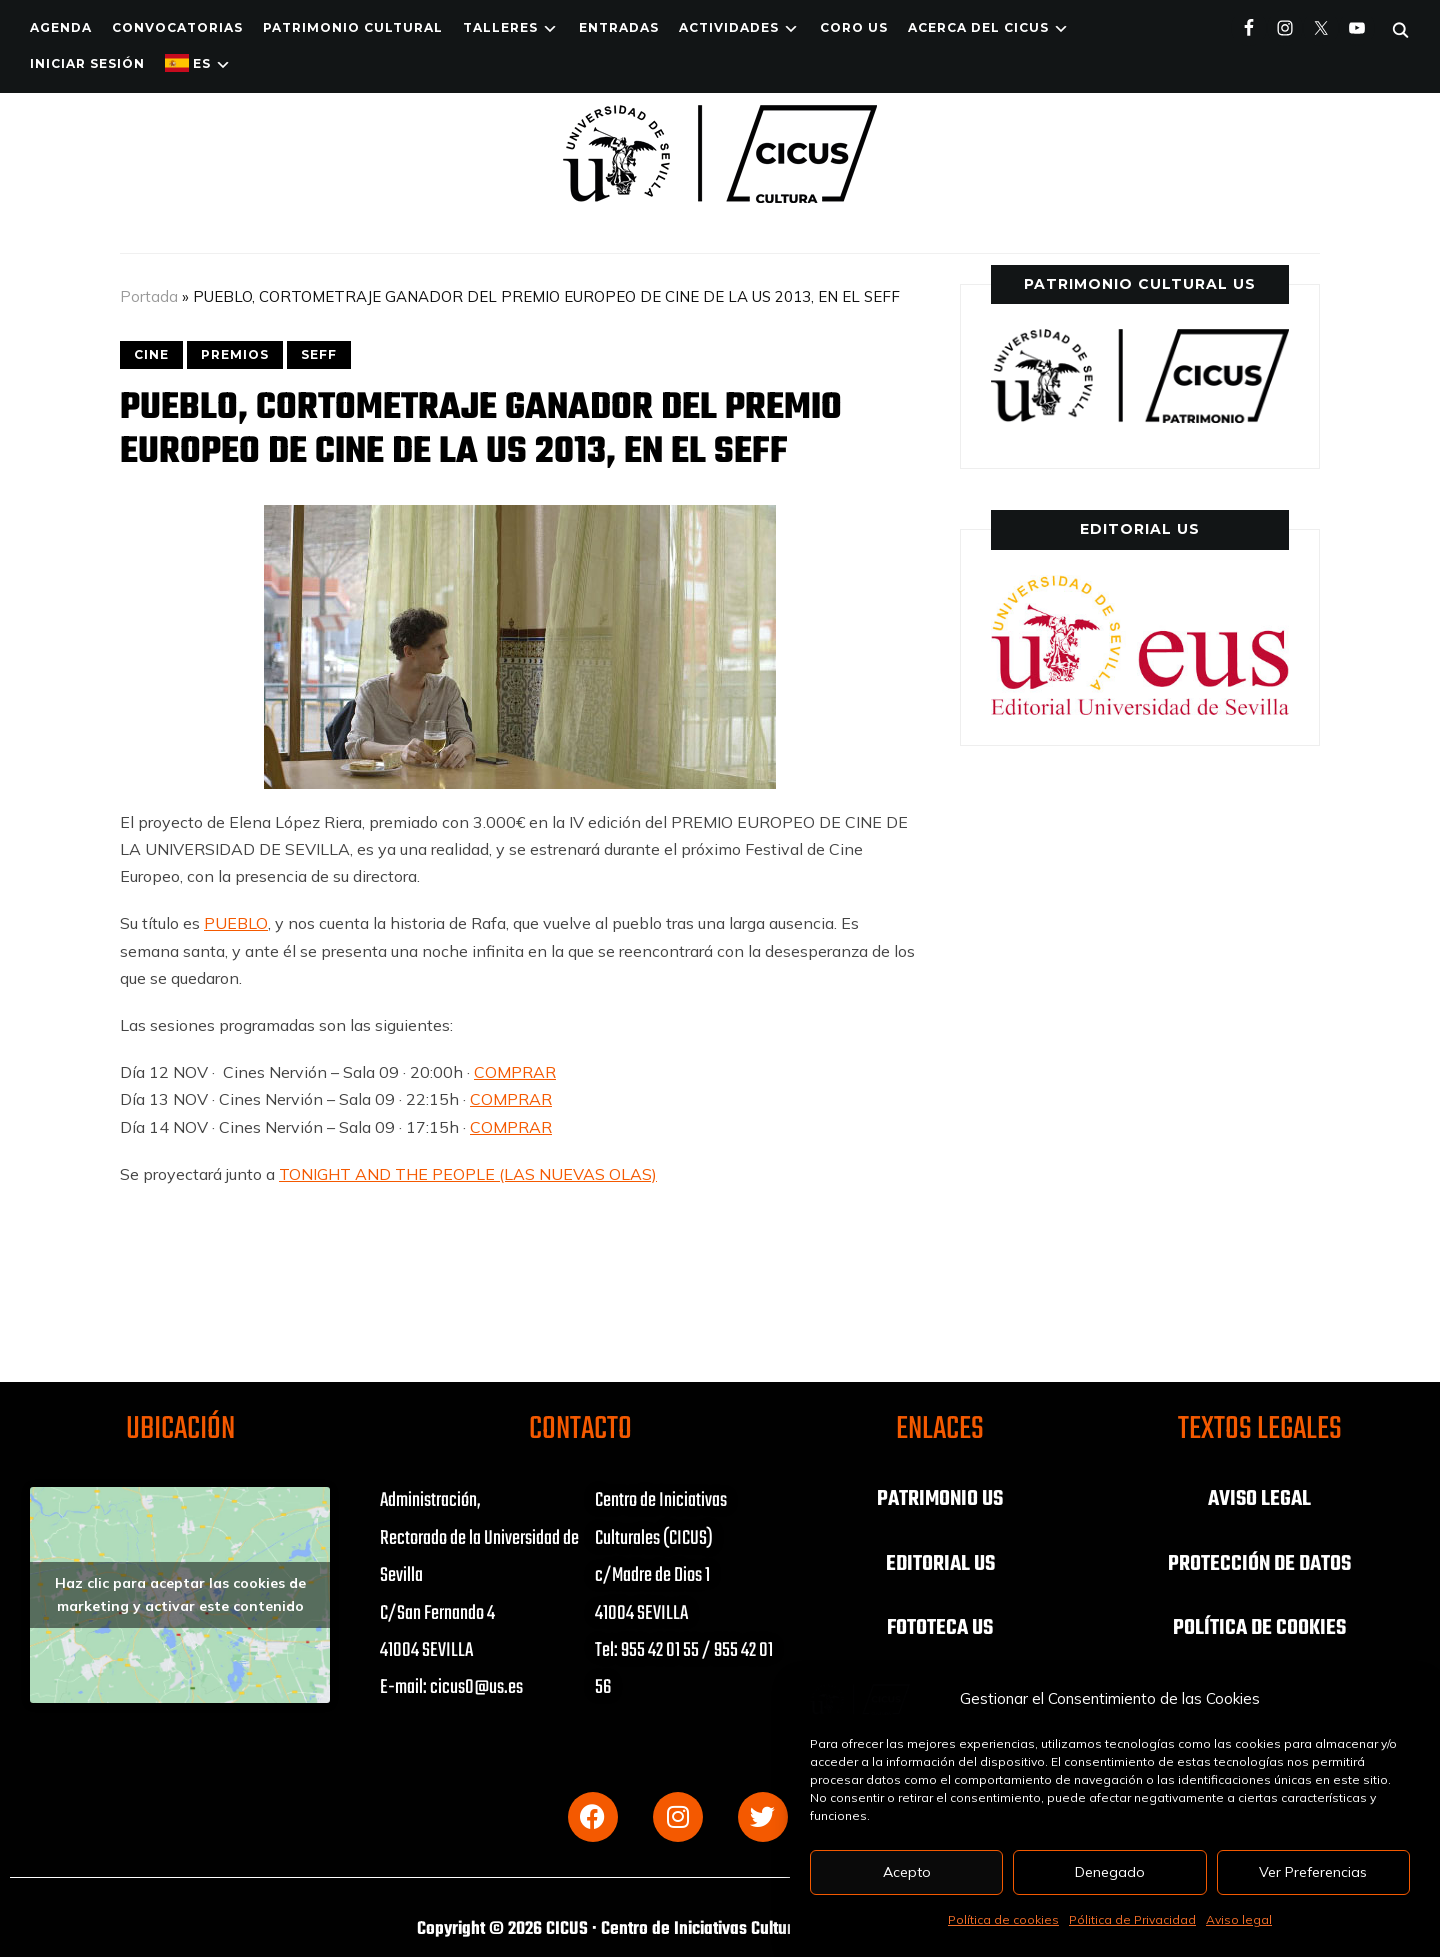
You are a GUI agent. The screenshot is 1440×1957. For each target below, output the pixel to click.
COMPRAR (515, 1072)
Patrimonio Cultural (353, 27)
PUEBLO (236, 923)
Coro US (854, 27)
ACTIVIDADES (729, 27)
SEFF (319, 354)
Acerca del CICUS (978, 27)
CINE (151, 354)
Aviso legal (1239, 1919)
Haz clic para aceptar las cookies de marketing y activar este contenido (180, 1594)
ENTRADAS (619, 27)
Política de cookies (1003, 1919)
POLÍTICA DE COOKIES (1260, 1627)
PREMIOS (235, 354)
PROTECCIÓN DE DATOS (1260, 1563)
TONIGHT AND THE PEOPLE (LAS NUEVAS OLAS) (468, 1174)
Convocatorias (177, 27)
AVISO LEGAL (1260, 1499)
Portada (149, 296)
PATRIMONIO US (940, 1499)
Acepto (906, 1871)
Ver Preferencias (1313, 1871)
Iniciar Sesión (87, 63)
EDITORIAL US (940, 1563)
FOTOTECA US (940, 1627)
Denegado (1110, 1871)
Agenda (61, 27)
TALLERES (500, 27)
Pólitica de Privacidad (1132, 1919)
